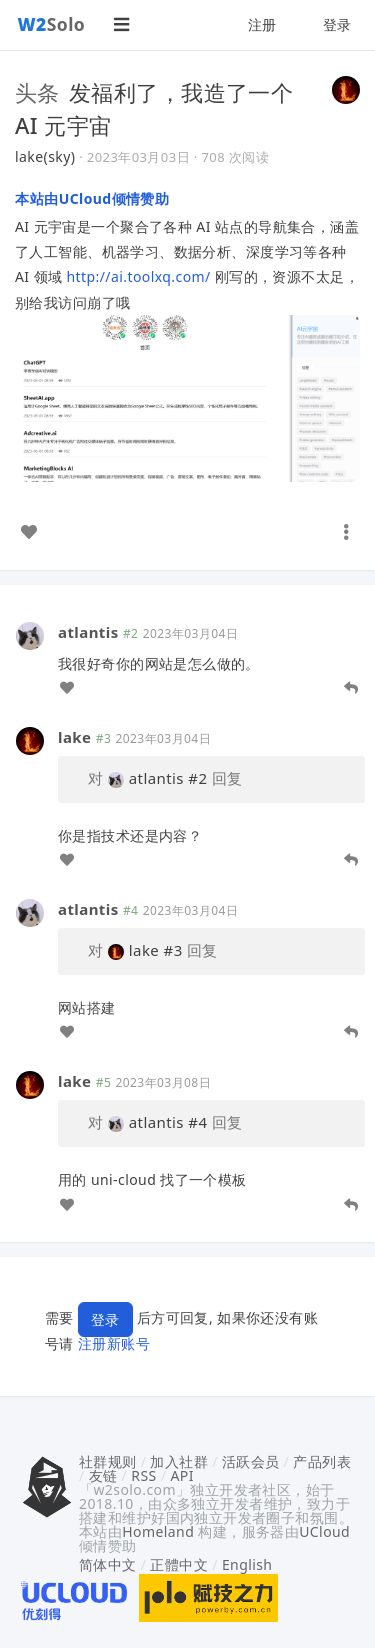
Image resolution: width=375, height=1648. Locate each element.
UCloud (324, 1531)
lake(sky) (45, 156)
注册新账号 (114, 1343)
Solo (52, 24)
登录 (337, 24)
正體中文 (179, 1564)
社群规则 (108, 1461)
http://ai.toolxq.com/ (139, 276)
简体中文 (108, 1564)
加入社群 (179, 1461)
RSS (143, 1475)
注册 (262, 24)
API (181, 1475)
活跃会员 (251, 1461)
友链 (103, 1475)
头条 (37, 92)
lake (74, 737)
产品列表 (322, 1461)
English (247, 1564)
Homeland (158, 1531)
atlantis (88, 632)
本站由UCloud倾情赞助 (92, 198)
